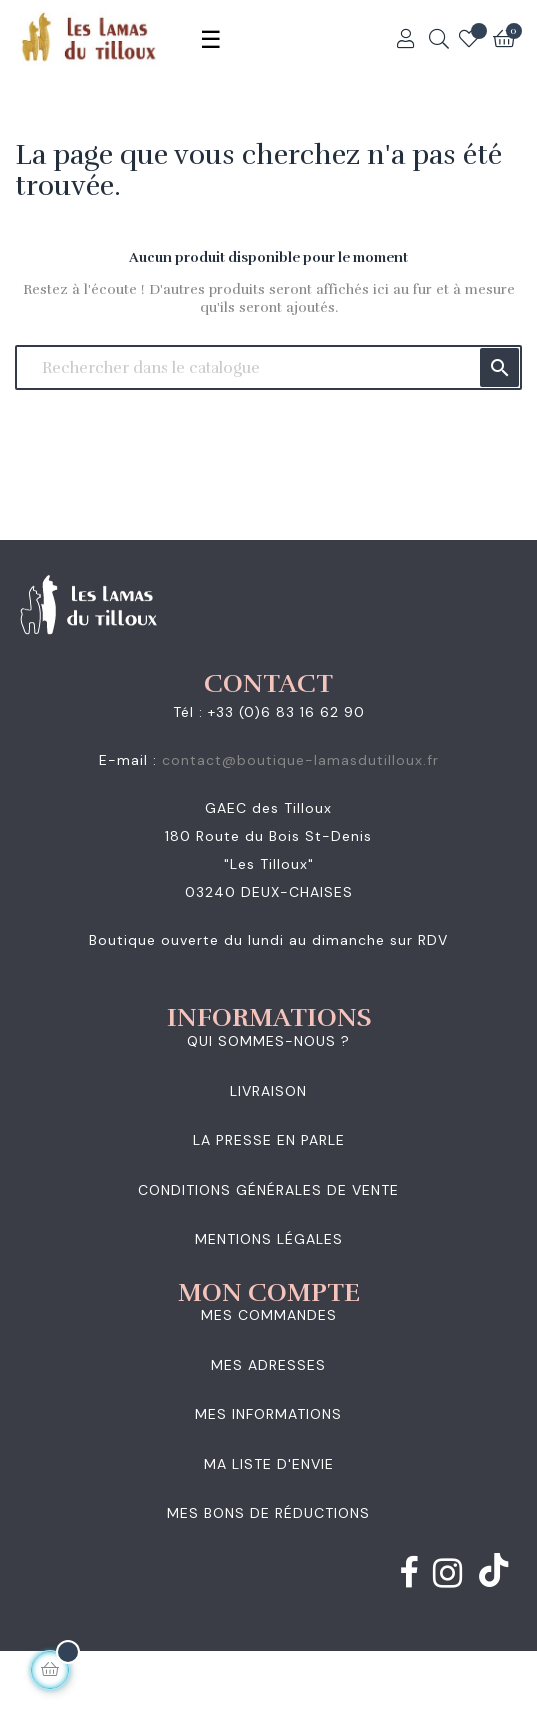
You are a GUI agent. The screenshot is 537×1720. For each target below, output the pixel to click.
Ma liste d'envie (269, 1464)
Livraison (268, 1091)
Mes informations (268, 1414)
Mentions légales (269, 1239)
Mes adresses (268, 1365)
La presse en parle (269, 1140)
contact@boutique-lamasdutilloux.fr (300, 760)
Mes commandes (269, 1315)
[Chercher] (268, 367)
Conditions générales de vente (268, 1190)
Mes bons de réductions (268, 1513)
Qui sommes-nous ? (268, 1041)
